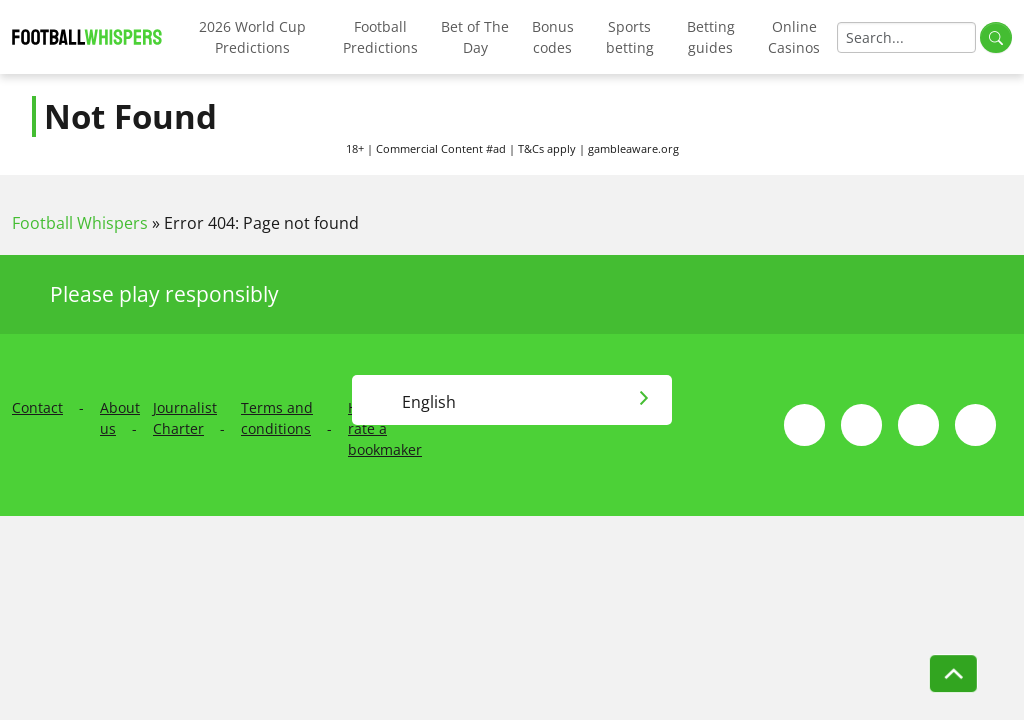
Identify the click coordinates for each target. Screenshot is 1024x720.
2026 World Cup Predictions (252, 37)
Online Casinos (794, 37)
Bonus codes (553, 37)
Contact (37, 407)
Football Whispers (80, 223)
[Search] (906, 37)
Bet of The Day (475, 37)
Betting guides (711, 37)
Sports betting (630, 37)
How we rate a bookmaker (385, 428)
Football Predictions (380, 37)
